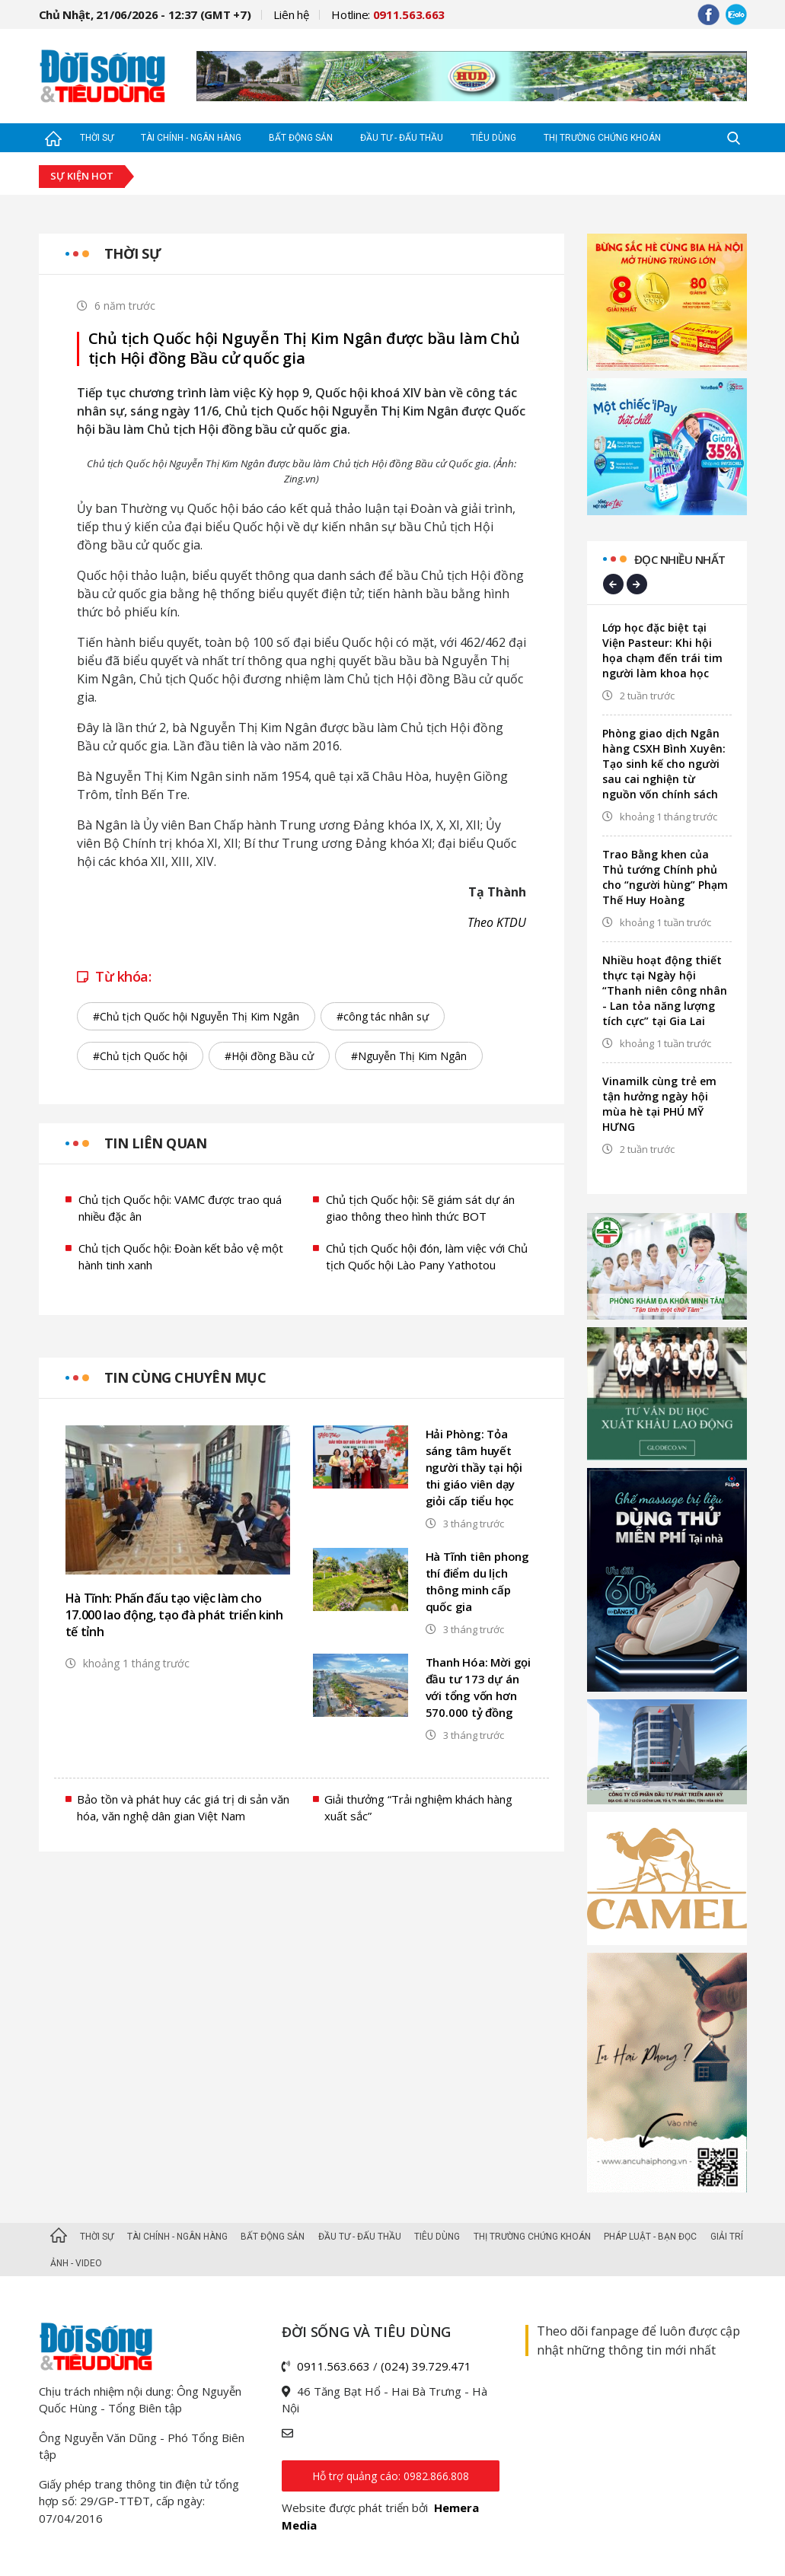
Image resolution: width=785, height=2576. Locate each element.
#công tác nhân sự (383, 1016)
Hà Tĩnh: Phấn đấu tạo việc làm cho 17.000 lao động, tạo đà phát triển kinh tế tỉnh (174, 1615)
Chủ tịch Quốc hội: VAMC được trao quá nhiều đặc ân (180, 1208)
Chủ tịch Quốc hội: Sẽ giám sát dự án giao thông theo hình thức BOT (420, 1208)
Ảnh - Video (76, 2263)
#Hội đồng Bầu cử (269, 1056)
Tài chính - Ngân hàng (191, 137)
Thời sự (96, 137)
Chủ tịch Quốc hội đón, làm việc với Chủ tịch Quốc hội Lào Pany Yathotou (427, 1256)
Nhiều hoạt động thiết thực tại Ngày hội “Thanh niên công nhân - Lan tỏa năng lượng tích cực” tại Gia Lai (664, 990)
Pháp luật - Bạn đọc (650, 2236)
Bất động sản (301, 137)
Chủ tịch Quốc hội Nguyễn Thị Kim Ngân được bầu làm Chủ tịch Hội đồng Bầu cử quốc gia (304, 348)
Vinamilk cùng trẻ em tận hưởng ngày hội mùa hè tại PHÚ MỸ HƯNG (659, 1104)
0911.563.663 (333, 2366)
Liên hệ (290, 14)
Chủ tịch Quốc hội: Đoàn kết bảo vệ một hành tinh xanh (180, 1256)
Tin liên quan (155, 1143)
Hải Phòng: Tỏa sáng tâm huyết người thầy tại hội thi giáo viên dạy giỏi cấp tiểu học (474, 1467)
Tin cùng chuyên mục (185, 1377)
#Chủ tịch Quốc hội (140, 1056)
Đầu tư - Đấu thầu (401, 137)
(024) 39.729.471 (426, 2366)
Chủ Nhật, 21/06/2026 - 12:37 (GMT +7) (145, 14)
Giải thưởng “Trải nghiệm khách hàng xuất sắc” (418, 1807)
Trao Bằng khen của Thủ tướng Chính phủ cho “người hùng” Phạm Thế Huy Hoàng (665, 877)
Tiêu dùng (493, 137)
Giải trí (726, 2236)
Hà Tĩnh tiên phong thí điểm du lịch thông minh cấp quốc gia (477, 1581)
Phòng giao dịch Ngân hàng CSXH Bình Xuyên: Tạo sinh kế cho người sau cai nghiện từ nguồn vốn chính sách (664, 763)
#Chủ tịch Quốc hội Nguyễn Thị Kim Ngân (196, 1016)
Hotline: (388, 14)
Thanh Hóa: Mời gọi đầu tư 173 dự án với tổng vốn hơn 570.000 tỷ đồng (478, 1687)
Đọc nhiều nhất (680, 559)
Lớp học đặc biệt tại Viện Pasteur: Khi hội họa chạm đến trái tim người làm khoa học (662, 650)
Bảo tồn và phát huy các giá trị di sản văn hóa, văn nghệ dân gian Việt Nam (183, 1807)
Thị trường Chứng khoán (602, 137)
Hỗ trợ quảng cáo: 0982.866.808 (390, 2476)
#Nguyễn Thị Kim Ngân (409, 1056)
